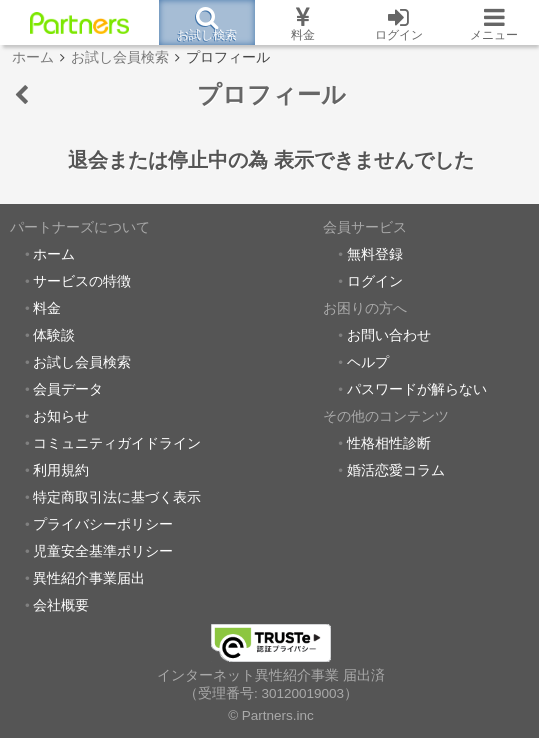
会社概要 (61, 605)
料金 (47, 308)
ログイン (375, 281)
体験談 (54, 335)
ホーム (54, 254)
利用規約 (61, 470)
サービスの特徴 (82, 281)
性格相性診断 (389, 443)
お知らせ (61, 416)
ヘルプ (368, 362)
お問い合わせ (389, 335)
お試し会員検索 (82, 362)
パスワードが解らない (417, 389)
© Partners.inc (271, 715)
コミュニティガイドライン (117, 443)
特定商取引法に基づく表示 (117, 497)
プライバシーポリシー (103, 524)
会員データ (68, 389)
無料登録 (375, 254)
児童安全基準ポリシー (103, 551)
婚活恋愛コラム (396, 470)
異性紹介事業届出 (89, 578)
